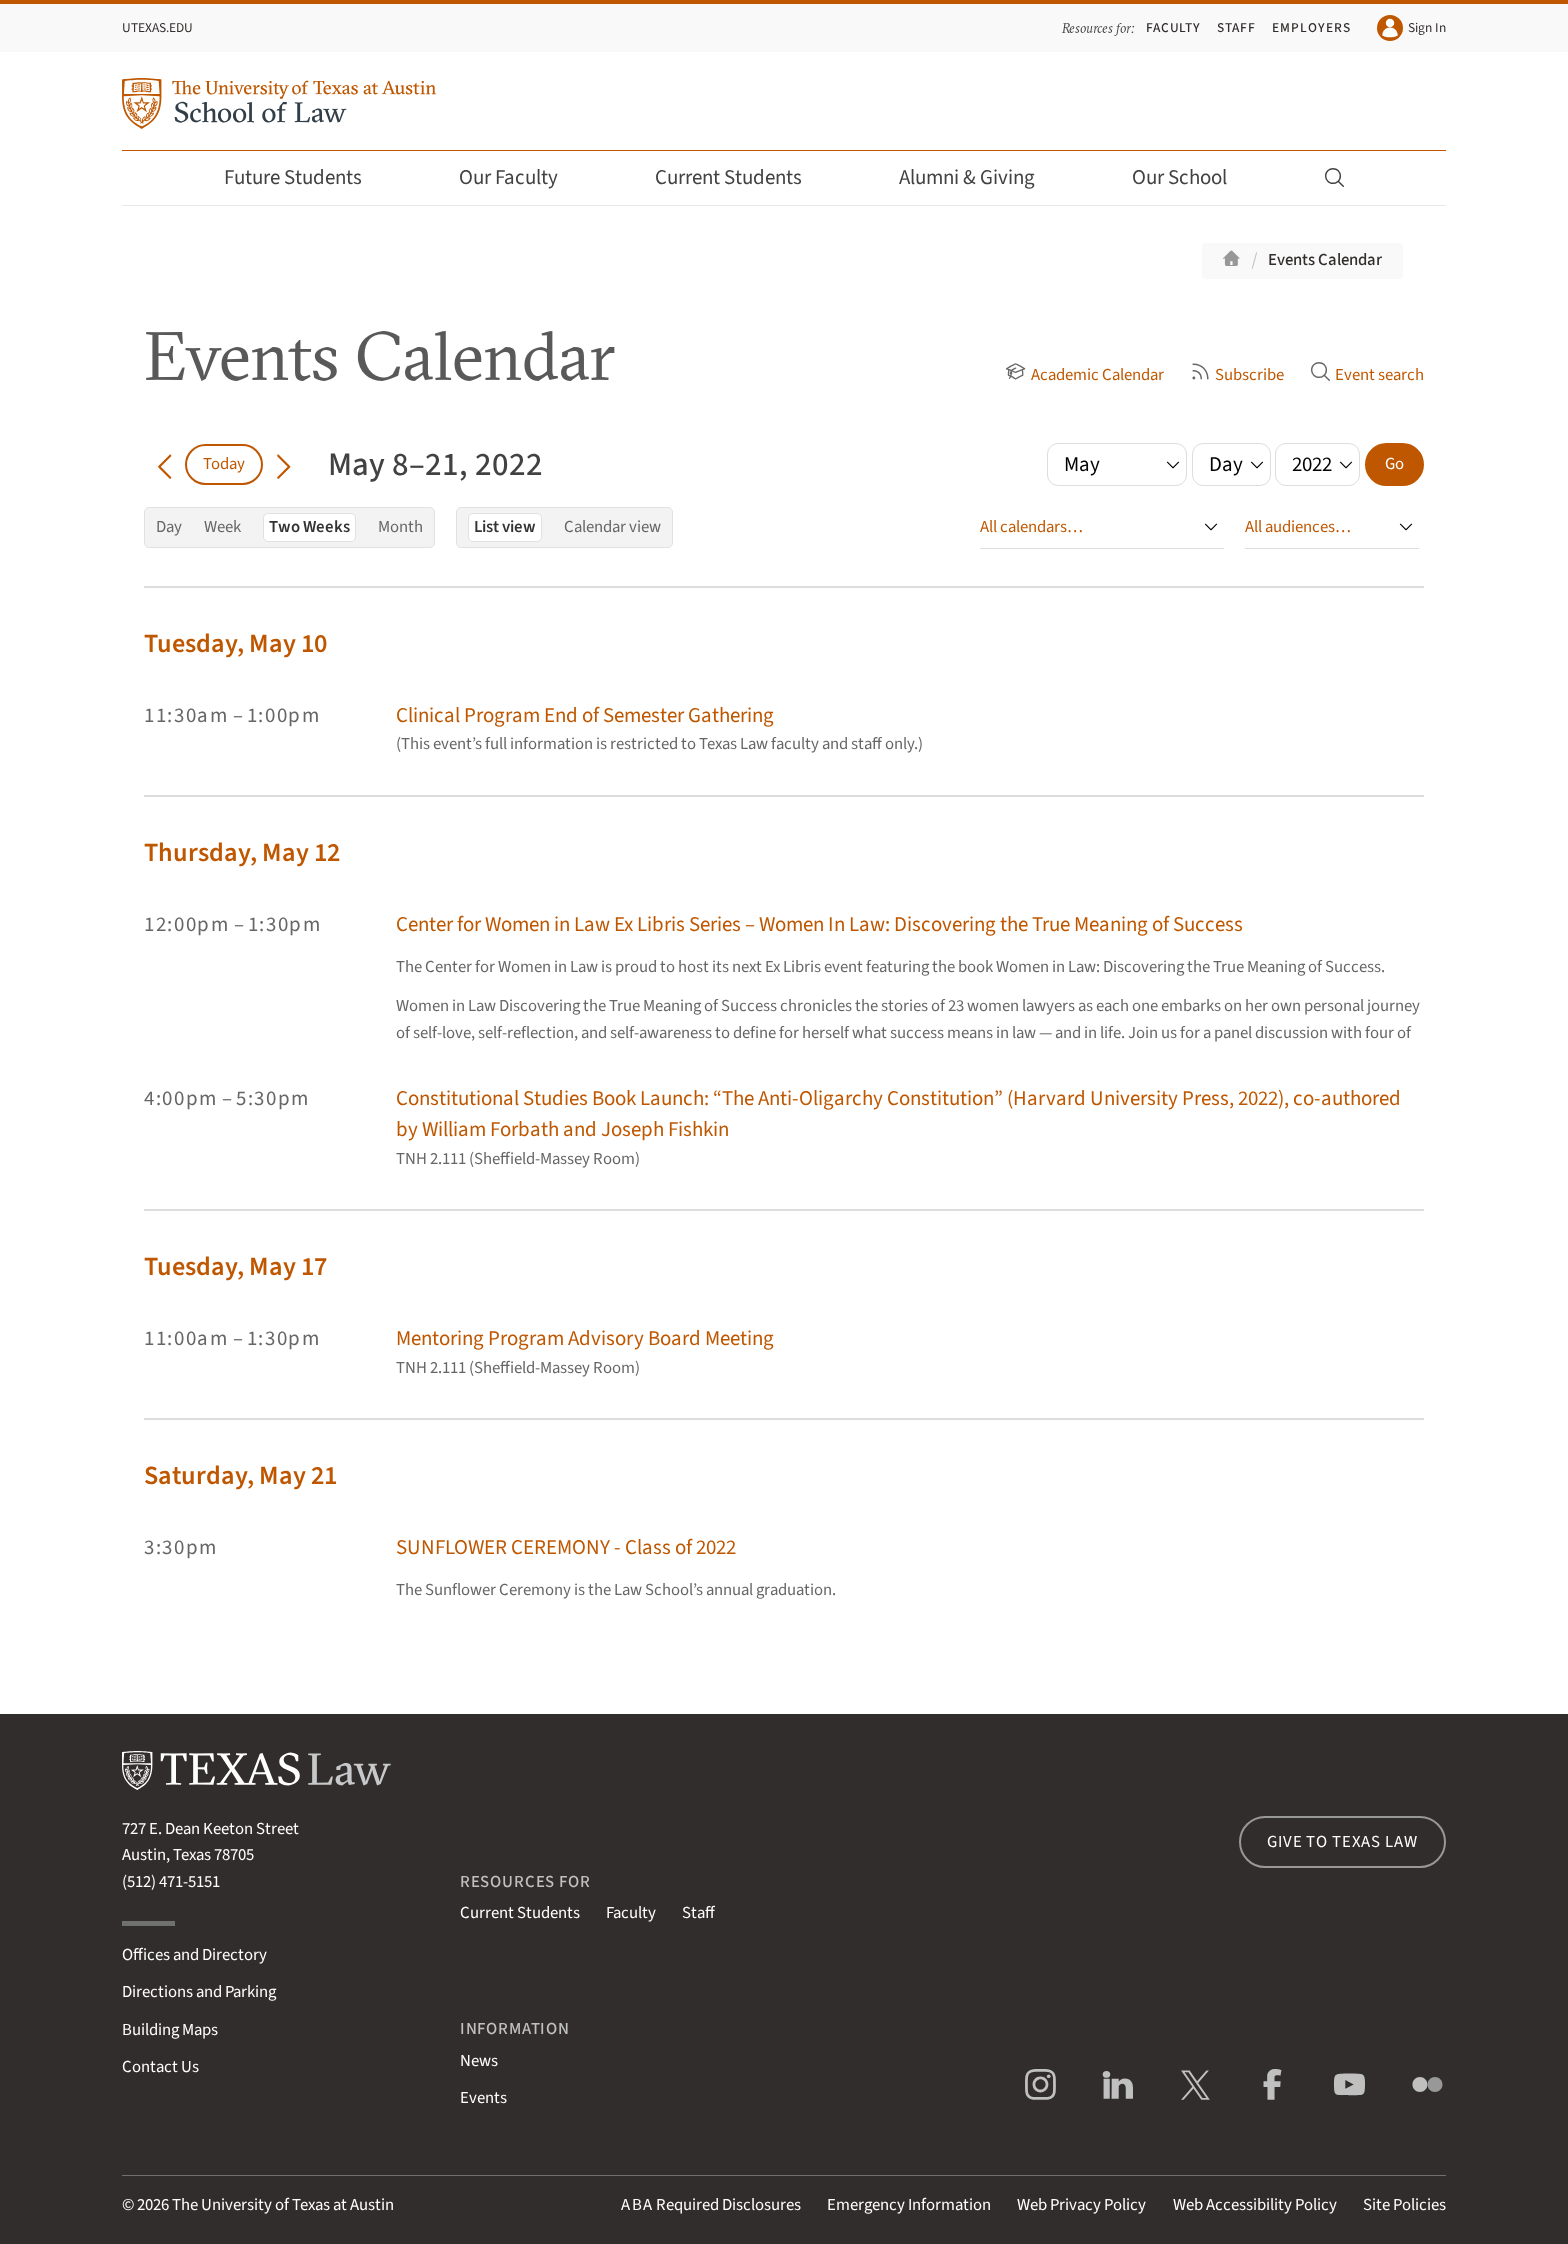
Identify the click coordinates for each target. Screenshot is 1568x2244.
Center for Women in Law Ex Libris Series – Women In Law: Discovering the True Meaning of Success (819, 924)
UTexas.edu (157, 27)
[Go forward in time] (283, 464)
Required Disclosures (711, 2205)
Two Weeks (309, 527)
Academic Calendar (1084, 375)
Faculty (1174, 27)
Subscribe (1237, 375)
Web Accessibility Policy (1255, 2205)
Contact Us (160, 2067)
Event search (1367, 375)
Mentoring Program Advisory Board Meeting (585, 1338)
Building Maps (170, 2030)
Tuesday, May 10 (235, 643)
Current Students (742, 177)
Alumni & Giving (980, 177)
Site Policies (1404, 2205)
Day (169, 527)
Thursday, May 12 (242, 852)
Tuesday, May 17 (235, 1266)
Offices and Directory (194, 1955)
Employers (1311, 27)
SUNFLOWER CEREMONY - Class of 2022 (566, 1547)
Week (222, 527)
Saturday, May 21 (240, 1475)
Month (400, 527)
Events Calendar (1325, 260)
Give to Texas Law (1342, 1842)
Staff (1236, 27)
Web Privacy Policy (1081, 2205)
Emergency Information (909, 2205)
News (479, 2061)
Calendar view (612, 527)
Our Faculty (522, 177)
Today (224, 464)
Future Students (306, 177)
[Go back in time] (164, 464)
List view (505, 527)
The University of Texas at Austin (283, 2205)
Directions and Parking (199, 1992)
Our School (1193, 177)
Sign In (1411, 28)
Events (483, 2098)
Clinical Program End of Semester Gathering (585, 715)
